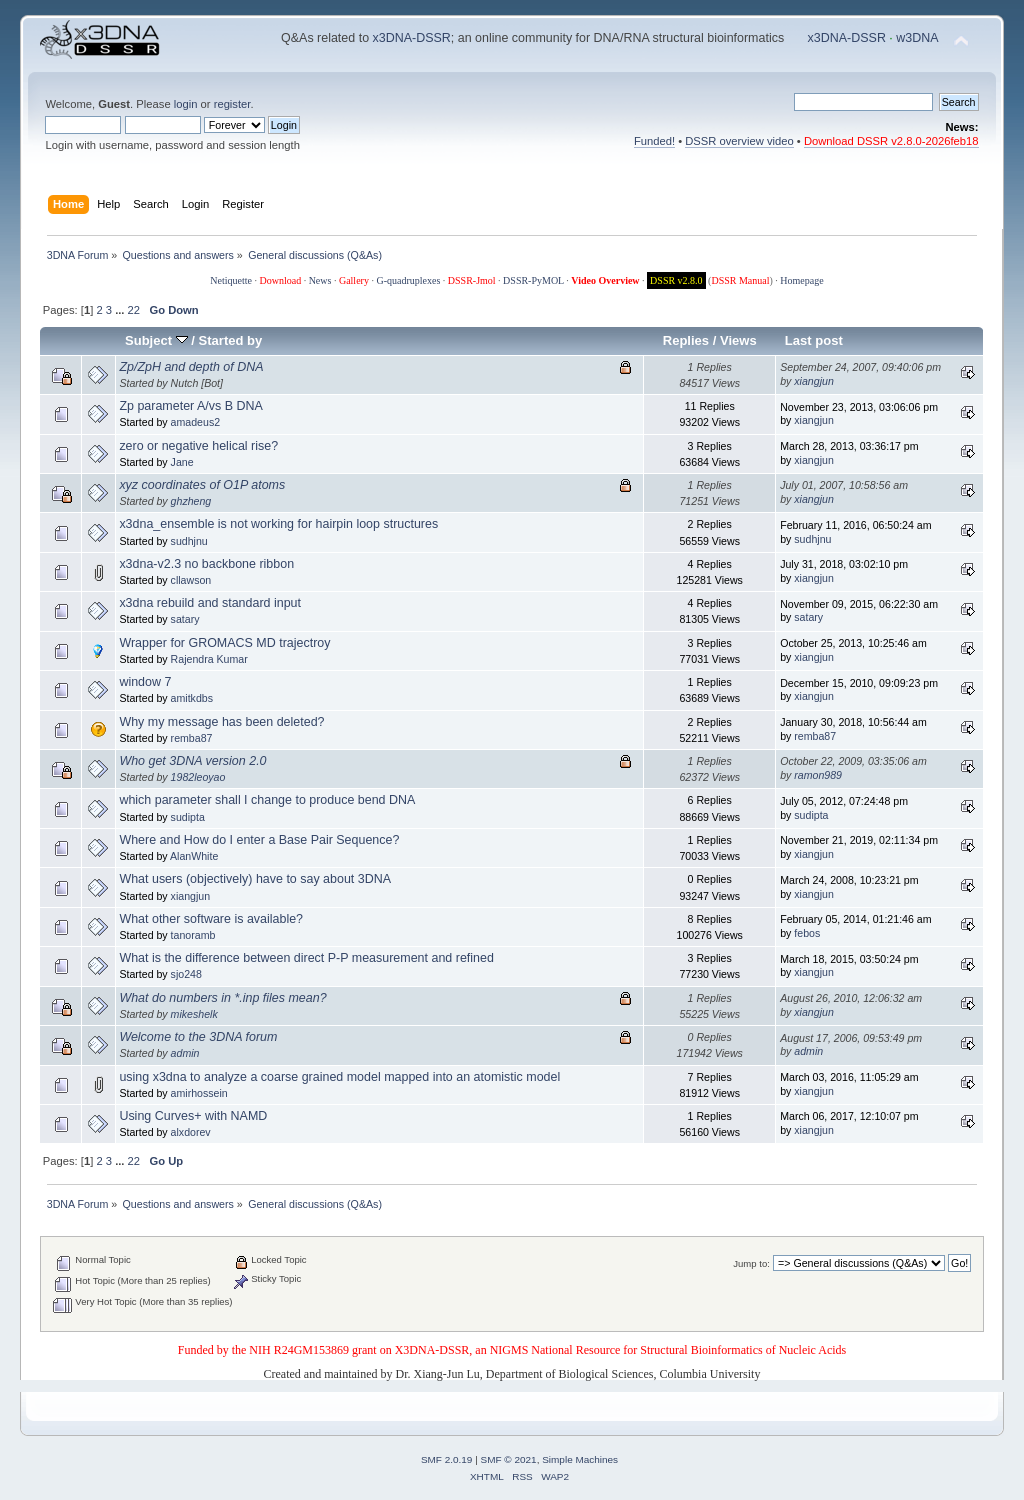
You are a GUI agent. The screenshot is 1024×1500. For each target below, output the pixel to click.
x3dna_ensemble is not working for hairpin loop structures (278, 524)
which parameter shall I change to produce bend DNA (267, 800)
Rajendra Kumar (209, 659)
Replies (686, 340)
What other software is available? (211, 919)
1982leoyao (198, 777)
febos (807, 933)
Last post (814, 340)
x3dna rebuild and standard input (210, 603)
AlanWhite (194, 856)
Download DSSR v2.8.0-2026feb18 (891, 141)
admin (185, 1053)
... (121, 310)
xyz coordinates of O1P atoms (202, 485)
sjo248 (186, 974)
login (186, 104)
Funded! (654, 141)
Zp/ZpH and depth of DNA (191, 367)
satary (185, 619)
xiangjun (813, 381)
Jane (182, 462)
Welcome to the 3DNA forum (198, 1037)
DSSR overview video (739, 141)
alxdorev (191, 1132)
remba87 (192, 738)
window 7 (145, 682)
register (232, 104)
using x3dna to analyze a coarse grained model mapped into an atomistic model (339, 1077)
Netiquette (231, 280)
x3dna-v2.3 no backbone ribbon (206, 564)
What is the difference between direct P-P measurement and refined (306, 958)
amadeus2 (195, 422)
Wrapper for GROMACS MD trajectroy (224, 643)
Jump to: (751, 1263)
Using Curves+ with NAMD (193, 1116)
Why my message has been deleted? (221, 722)
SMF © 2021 (509, 1459)
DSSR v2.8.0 (676, 280)
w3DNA (917, 38)
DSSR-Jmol (472, 280)
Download (280, 280)
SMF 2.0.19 (447, 1459)
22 (134, 310)
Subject (156, 340)
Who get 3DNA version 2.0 (192, 761)
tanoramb (193, 935)
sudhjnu (189, 541)
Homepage (801, 280)
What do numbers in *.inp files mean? (222, 998)
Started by (231, 340)
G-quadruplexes (408, 280)
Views (738, 340)
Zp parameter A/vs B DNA (190, 406)
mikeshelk (194, 1014)
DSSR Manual (740, 280)
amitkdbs (192, 698)
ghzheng (191, 501)
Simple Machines (580, 1459)
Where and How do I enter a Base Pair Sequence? (259, 840)
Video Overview (605, 280)
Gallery (354, 280)
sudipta (188, 817)
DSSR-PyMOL (533, 280)
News (320, 280)
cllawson (191, 580)
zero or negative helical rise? (198, 446)
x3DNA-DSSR (412, 38)
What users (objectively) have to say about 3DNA (255, 879)
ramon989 (818, 775)
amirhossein (199, 1093)
